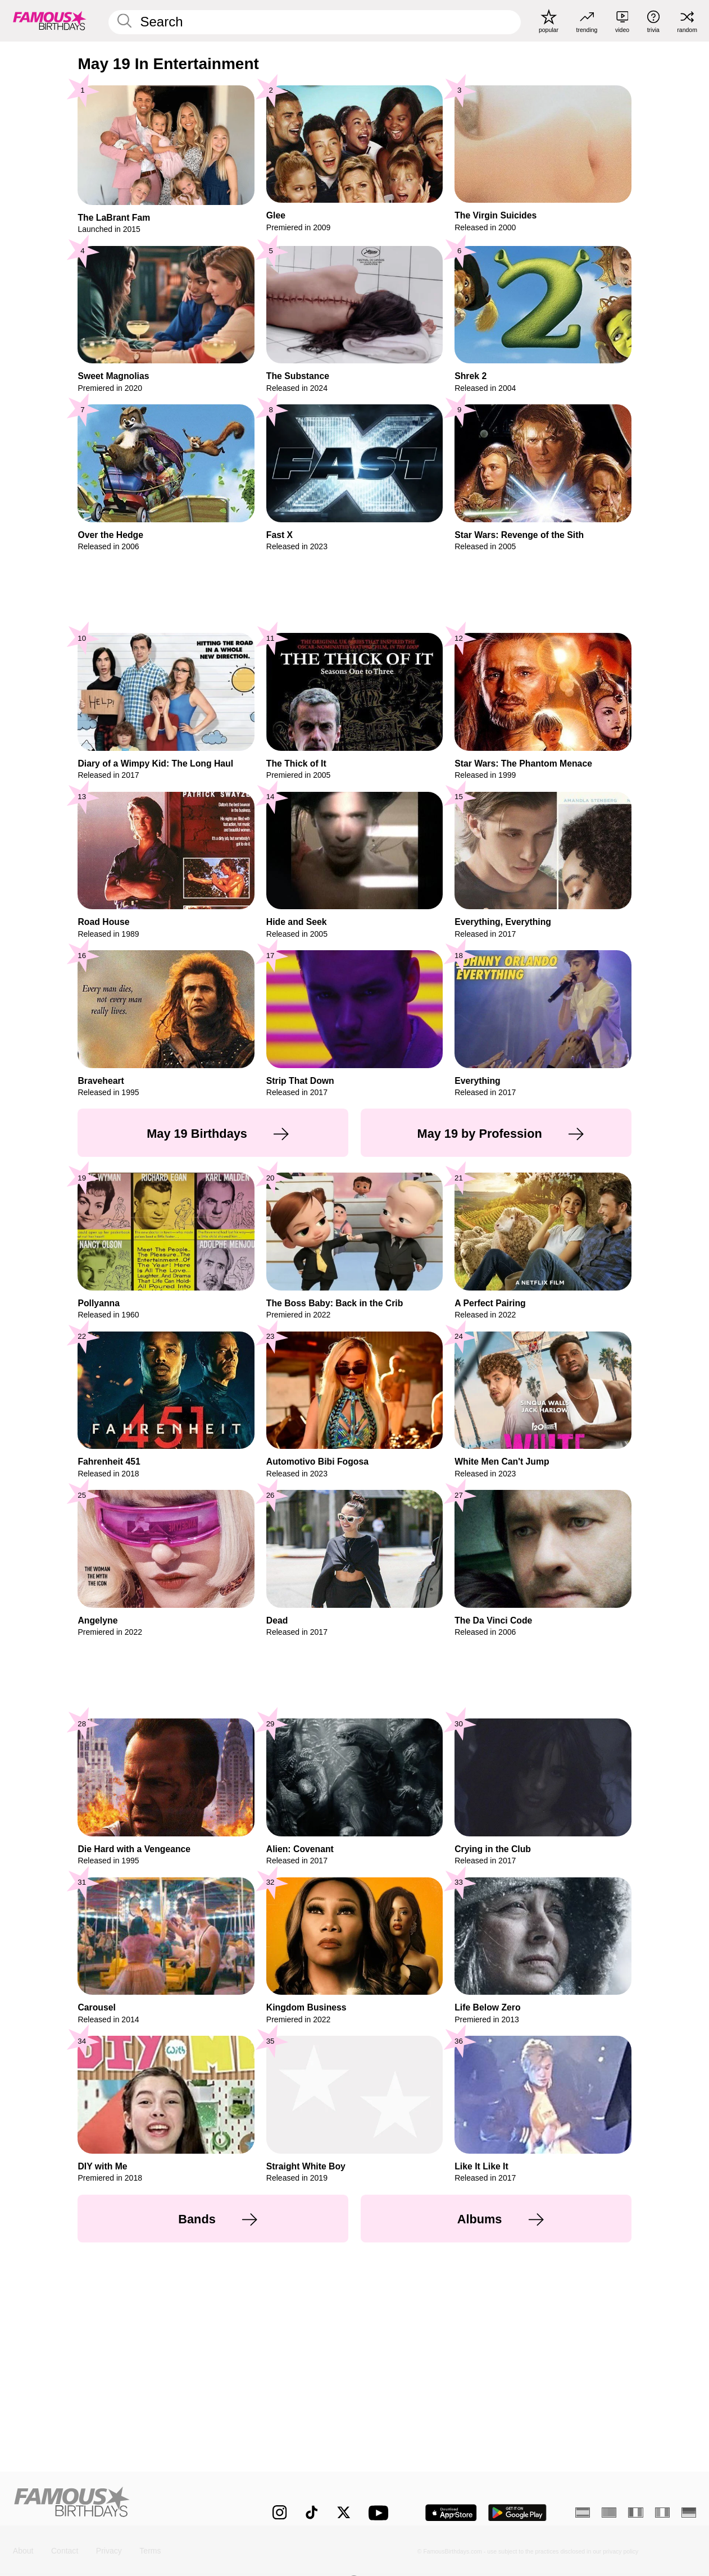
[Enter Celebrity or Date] (314, 22)
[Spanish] (582, 2512)
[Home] (123, 2504)
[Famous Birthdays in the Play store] (517, 2513)
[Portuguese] (609, 2512)
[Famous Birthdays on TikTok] (311, 2512)
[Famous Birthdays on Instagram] (279, 2512)
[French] (635, 2512)
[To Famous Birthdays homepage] (50, 20)
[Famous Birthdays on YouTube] (381, 2512)
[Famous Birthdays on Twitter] (344, 2512)
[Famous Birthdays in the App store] (451, 2513)
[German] (688, 2512)
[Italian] (662, 2512)
